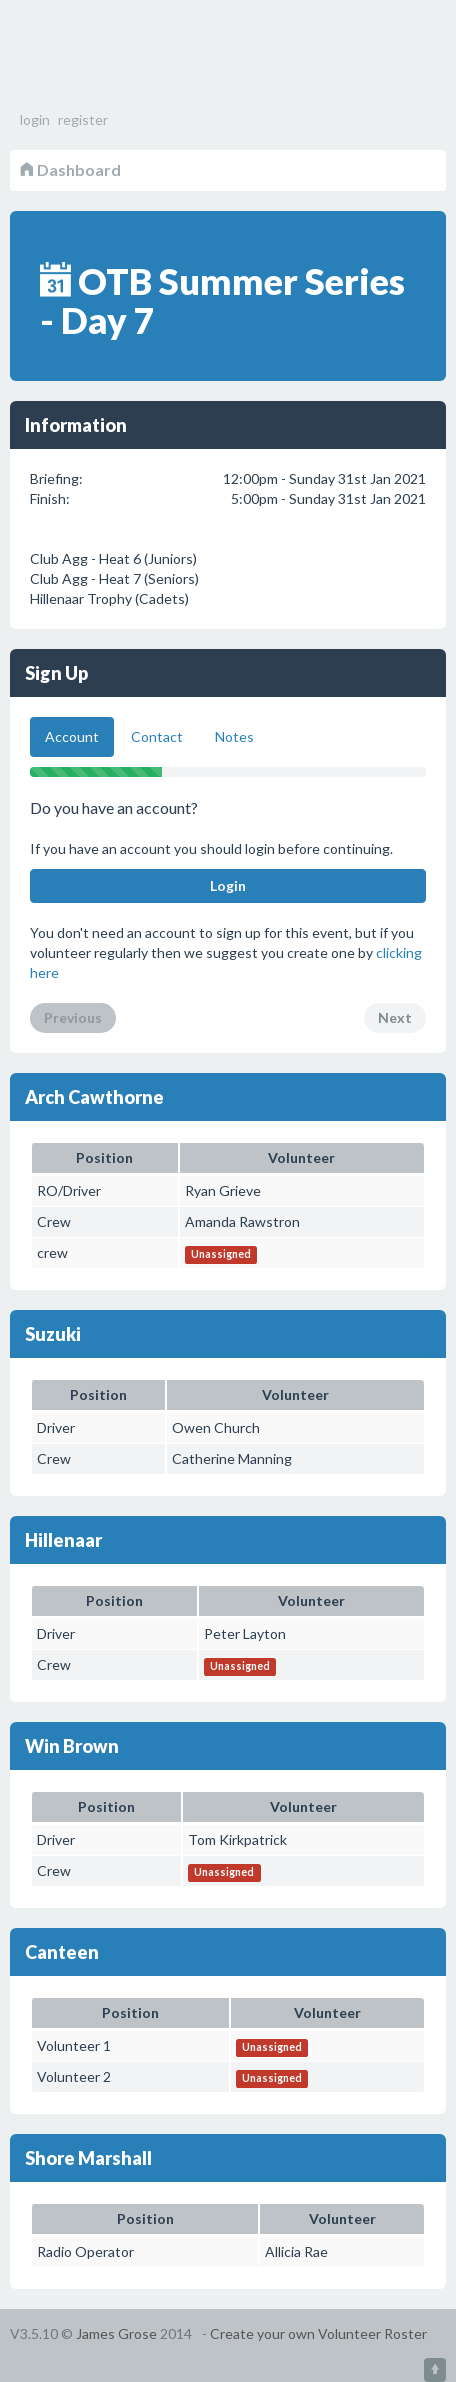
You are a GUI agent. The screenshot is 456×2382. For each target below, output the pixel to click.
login (35, 119)
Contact (157, 736)
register (83, 119)
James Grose (116, 2333)
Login (228, 885)
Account (72, 736)
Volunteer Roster (120, 60)
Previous (73, 1017)
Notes (234, 736)
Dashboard (70, 169)
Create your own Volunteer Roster (318, 2333)
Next (395, 1017)
